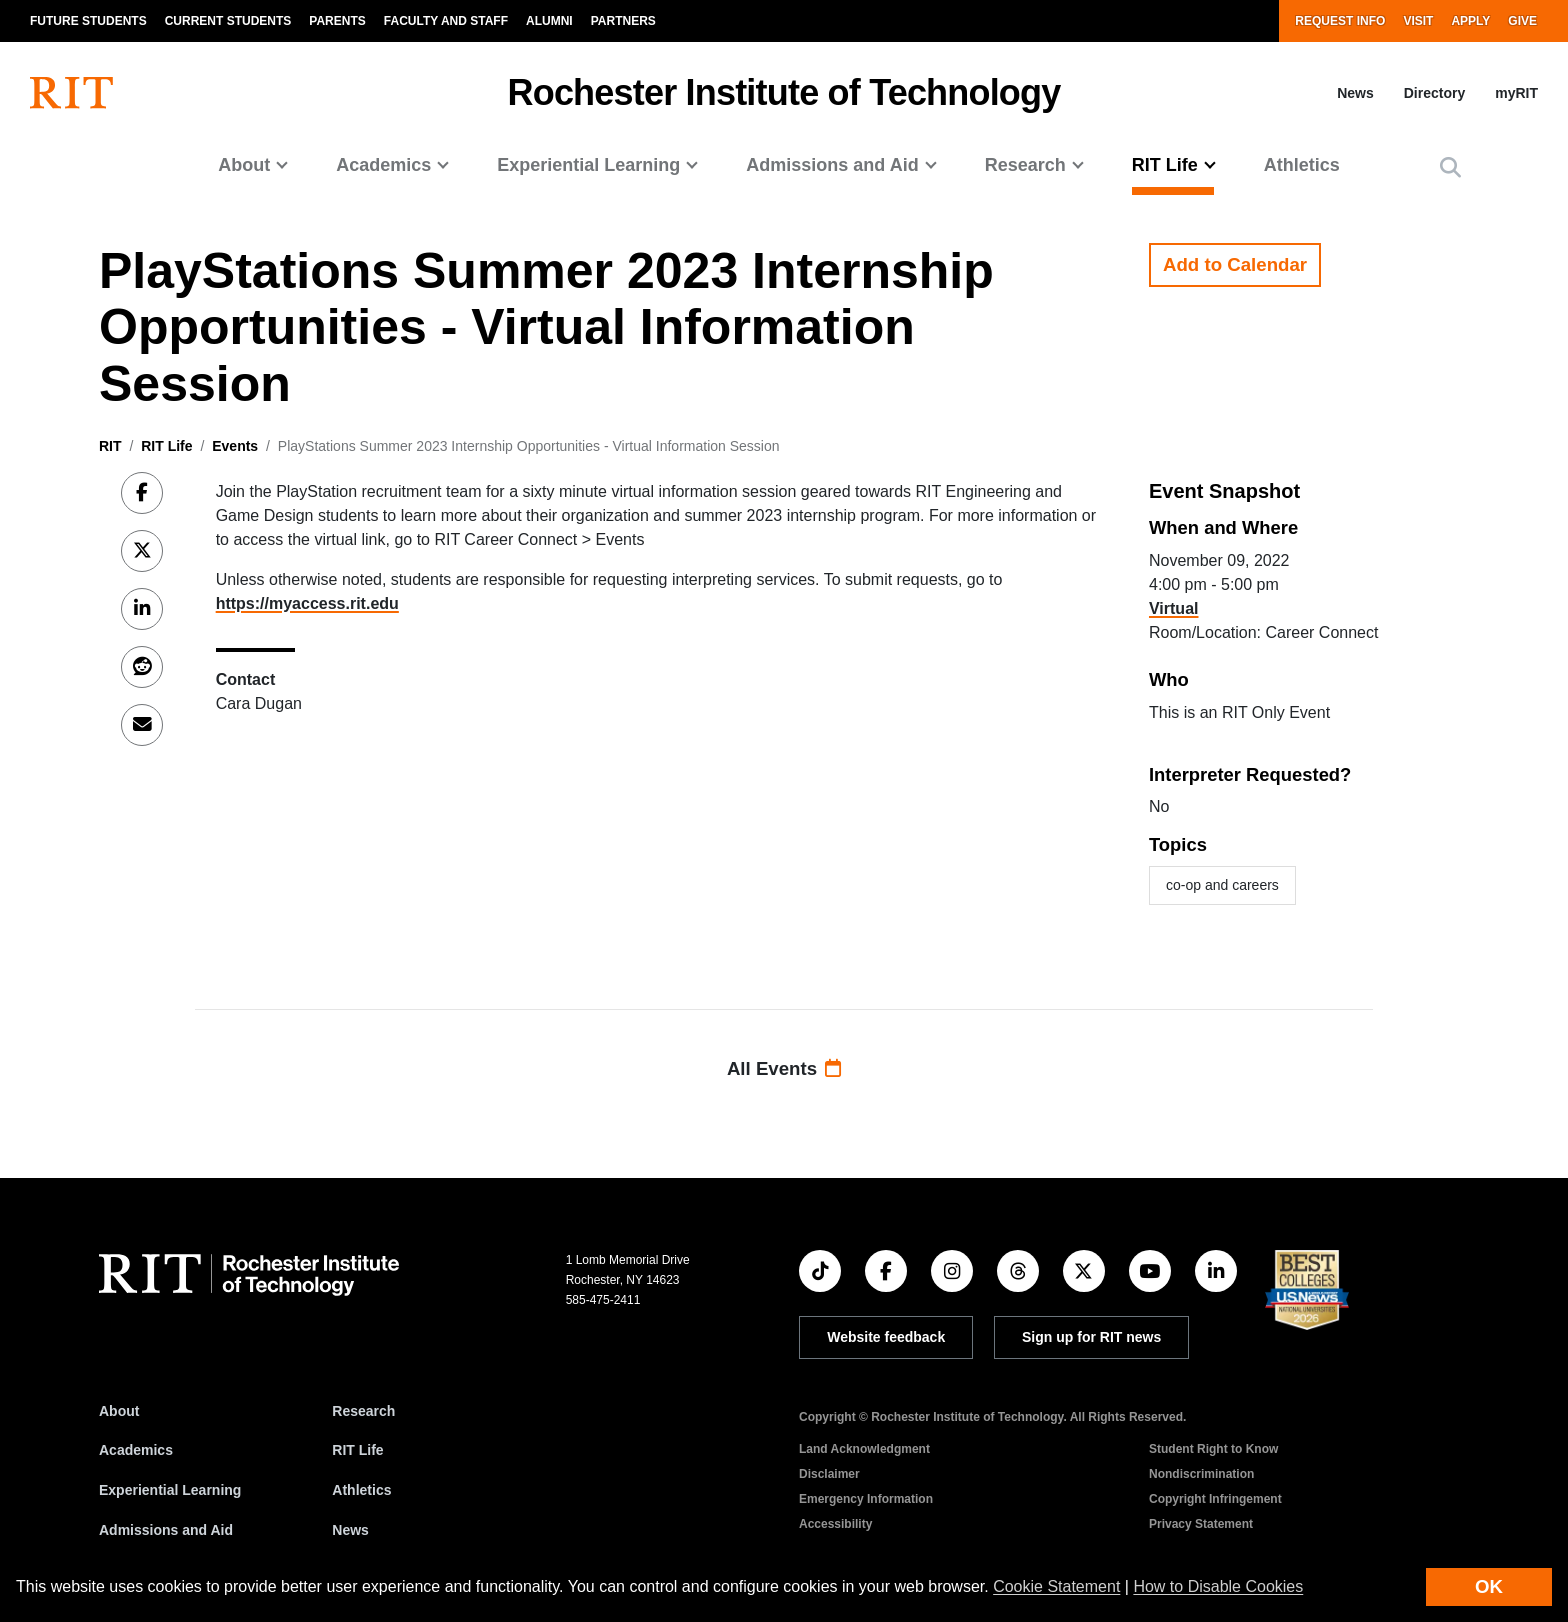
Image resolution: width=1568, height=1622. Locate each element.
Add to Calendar (1235, 264)
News (1355, 93)
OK (1489, 1586)
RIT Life (166, 446)
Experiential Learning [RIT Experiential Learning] (170, 1490)
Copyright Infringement (1215, 1499)
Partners (623, 21)
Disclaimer (829, 1474)
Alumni (549, 21)
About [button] (244, 165)
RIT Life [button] (1165, 165)
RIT (110, 446)
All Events (784, 1068)
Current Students (228, 21)
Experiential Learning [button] (588, 165)
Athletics (1302, 165)
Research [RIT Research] (363, 1411)
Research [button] (1025, 165)
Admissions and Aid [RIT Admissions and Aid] (166, 1530)
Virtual (1174, 608)
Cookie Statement (1056, 1586)
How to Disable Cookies (1218, 1586)
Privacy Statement (1201, 1524)
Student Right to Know (1213, 1449)
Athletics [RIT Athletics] (361, 1490)
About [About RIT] (119, 1411)
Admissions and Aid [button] (832, 165)
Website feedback (886, 1337)
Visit (1418, 21)
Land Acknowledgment (864, 1449)
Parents (337, 21)
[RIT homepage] (71, 93)
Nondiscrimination (1201, 1474)
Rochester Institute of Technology (784, 92)
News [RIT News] (350, 1530)
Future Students (88, 21)
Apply (1470, 21)
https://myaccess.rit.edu (307, 603)
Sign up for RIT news (1091, 1337)
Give (1522, 21)
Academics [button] (383, 165)
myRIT (1516, 93)
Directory (1434, 93)
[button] (1450, 167)
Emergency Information (866, 1499)
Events (235, 446)
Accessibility (835, 1524)
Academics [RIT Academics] (136, 1450)
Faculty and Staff (446, 21)
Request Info (1340, 21)
